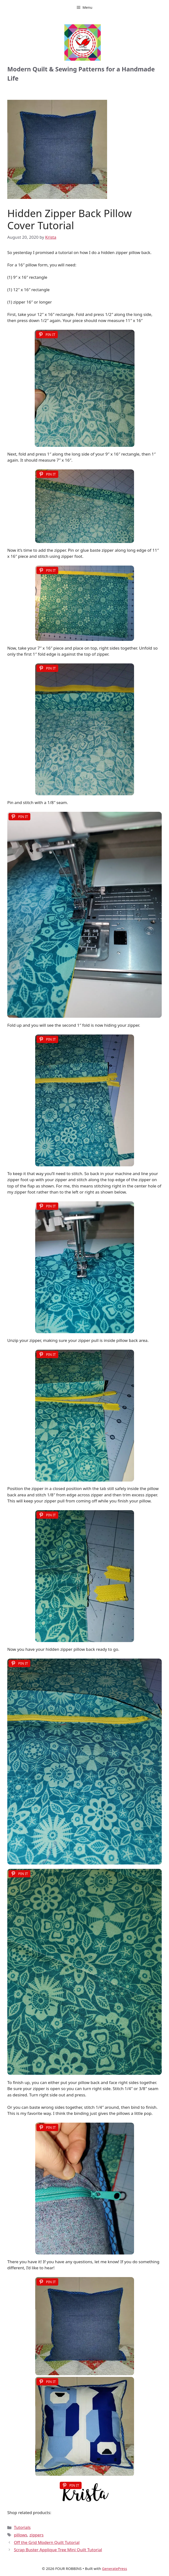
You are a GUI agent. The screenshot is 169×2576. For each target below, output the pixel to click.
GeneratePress (114, 2568)
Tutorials (22, 2527)
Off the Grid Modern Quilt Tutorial (46, 2542)
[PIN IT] (47, 334)
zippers (36, 2535)
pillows (20, 2535)
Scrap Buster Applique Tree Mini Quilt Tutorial (58, 2549)
